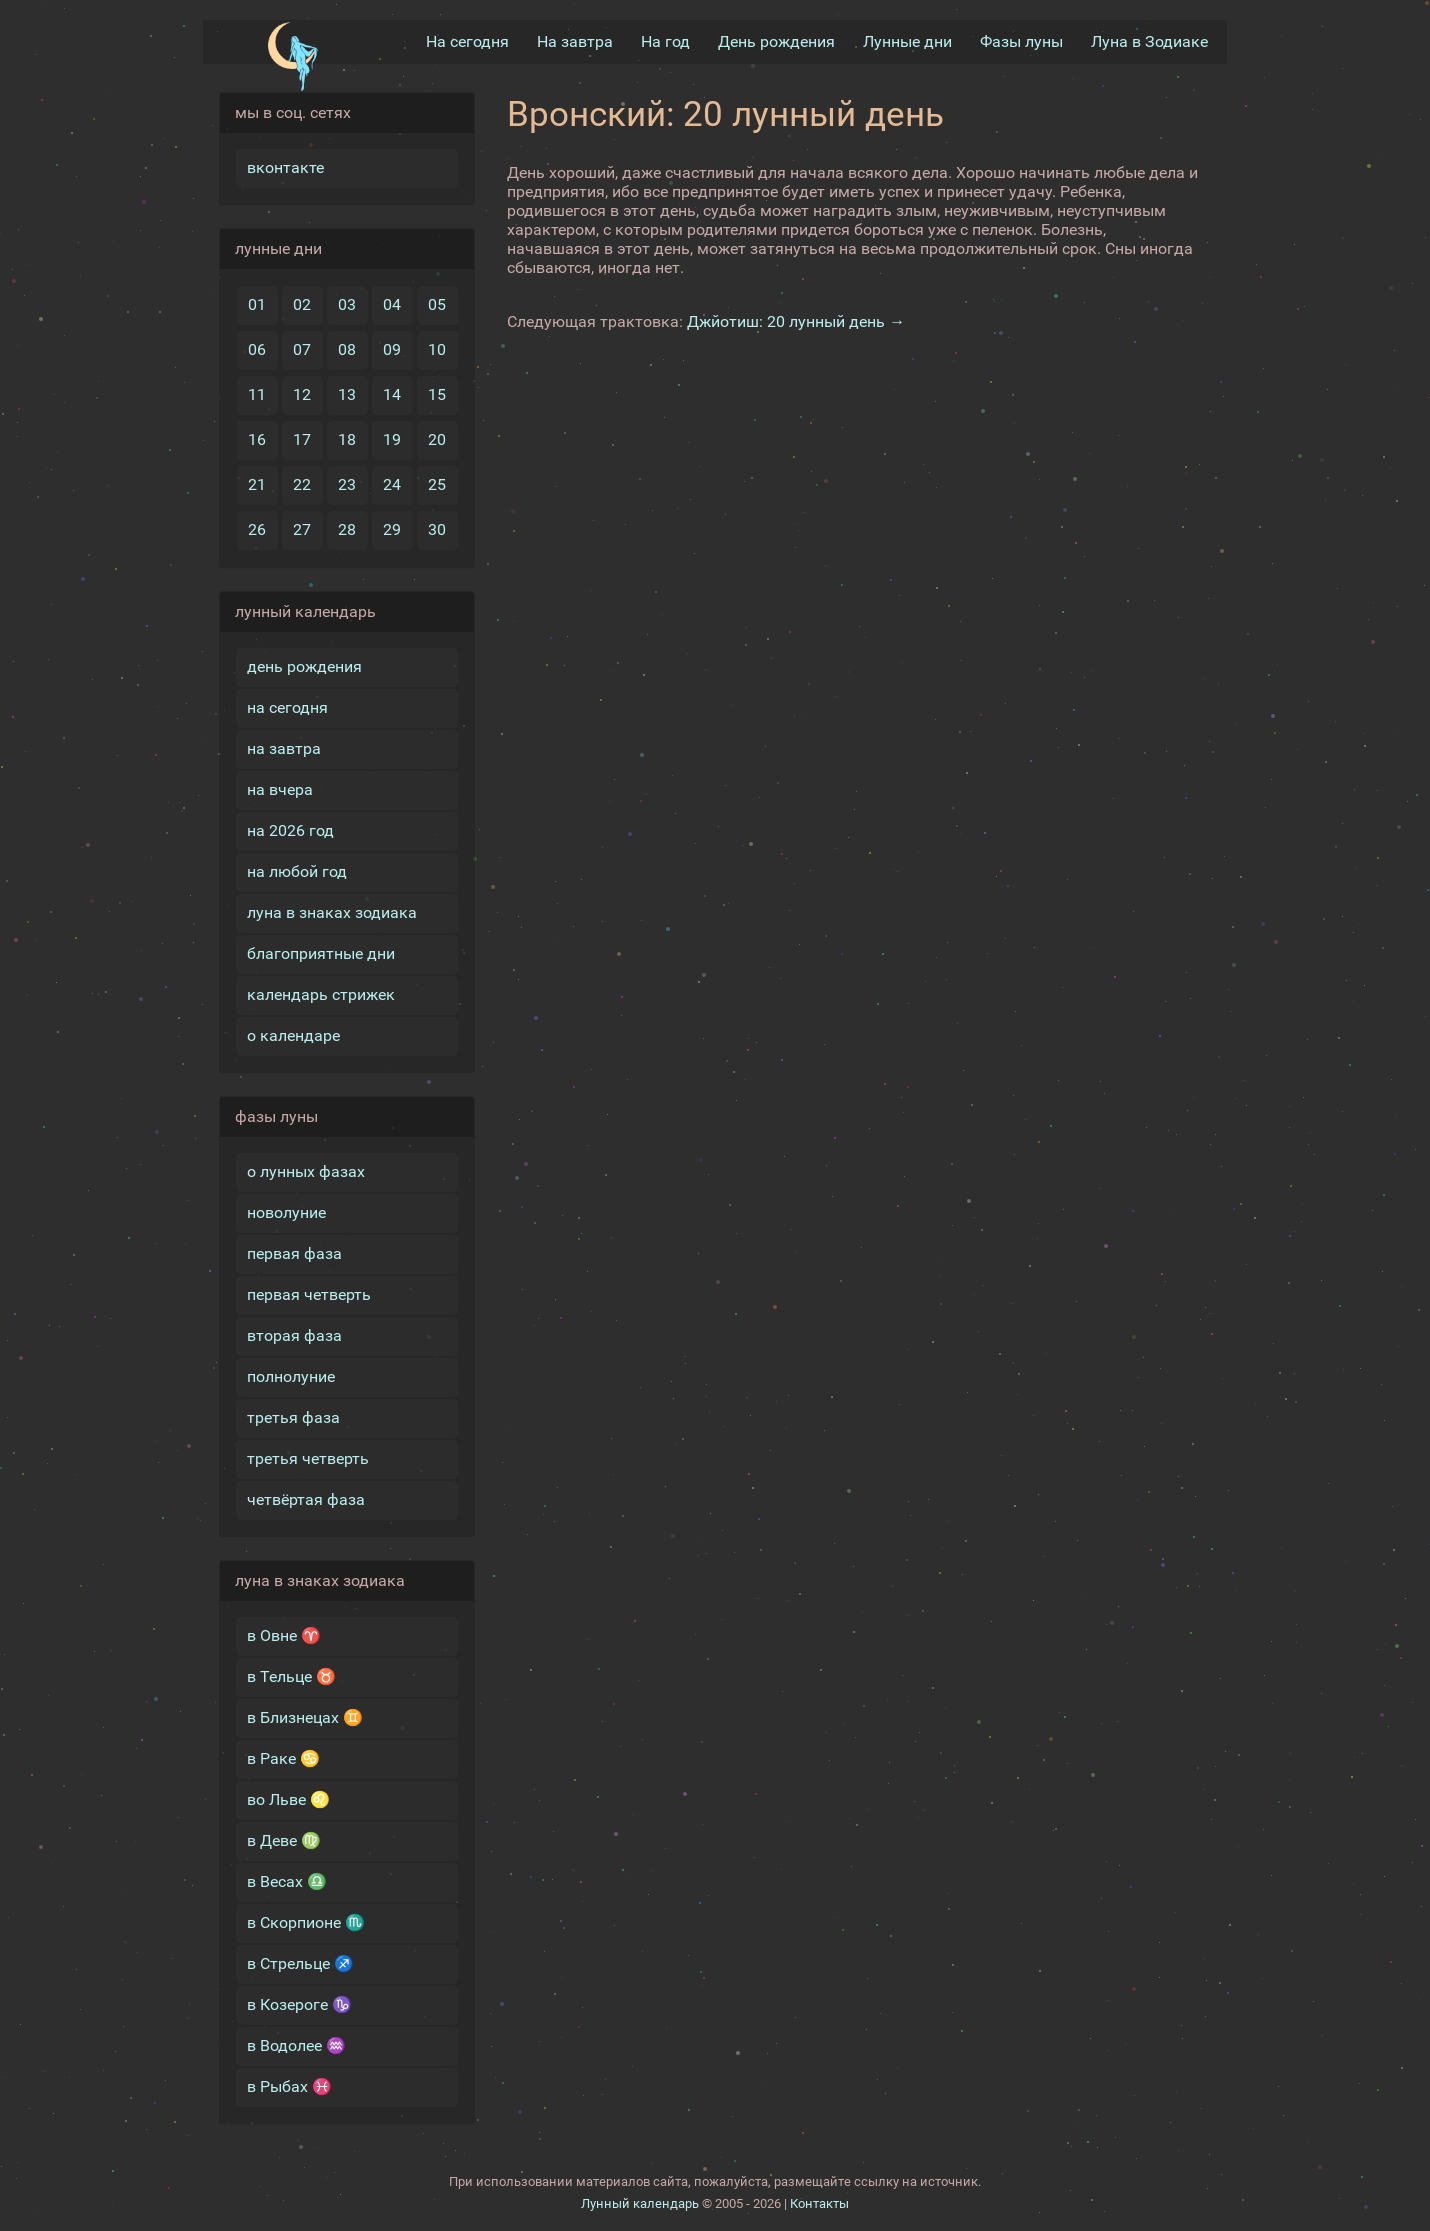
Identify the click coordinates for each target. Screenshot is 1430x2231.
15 (437, 394)
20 (437, 439)
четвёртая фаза (306, 1499)
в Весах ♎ (287, 1881)
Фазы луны (1021, 41)
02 (302, 304)
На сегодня (467, 41)
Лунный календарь (640, 2203)
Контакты (819, 2203)
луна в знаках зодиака (332, 912)
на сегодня (287, 707)
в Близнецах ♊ (305, 1717)
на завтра (284, 748)
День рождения (776, 41)
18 (347, 439)
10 (437, 349)
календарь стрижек (321, 994)
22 (302, 484)
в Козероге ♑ (299, 2004)
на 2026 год (290, 830)
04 (392, 304)
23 (347, 484)
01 (257, 304)
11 (257, 394)
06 (257, 349)
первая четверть (309, 1294)
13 (347, 394)
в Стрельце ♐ (300, 1963)
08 (347, 349)
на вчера (280, 789)
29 (392, 529)
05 (437, 304)
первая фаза (294, 1253)
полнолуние (291, 1376)
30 (437, 529)
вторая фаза (294, 1335)
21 (257, 484)
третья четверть (308, 1458)
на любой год (297, 871)
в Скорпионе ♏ (306, 1922)
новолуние (286, 1212)
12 (302, 394)
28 (347, 529)
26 (257, 529)
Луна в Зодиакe (1149, 41)
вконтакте (285, 167)
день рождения (304, 666)
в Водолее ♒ (296, 2045)
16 (257, 439)
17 (302, 439)
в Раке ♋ (283, 1758)
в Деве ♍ (284, 1840)
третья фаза (293, 1417)
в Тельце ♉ (291, 1676)
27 (302, 529)
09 (392, 349)
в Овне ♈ (284, 1635)
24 (392, 484)
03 (347, 304)
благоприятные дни (321, 953)
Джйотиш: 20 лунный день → (796, 321)
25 (437, 484)
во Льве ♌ (288, 1799)
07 (302, 349)
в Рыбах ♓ (289, 2086)
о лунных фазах (306, 1171)
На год (665, 41)
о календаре (293, 1035)
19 (392, 439)
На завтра (575, 41)
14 (392, 394)
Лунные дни (907, 41)
